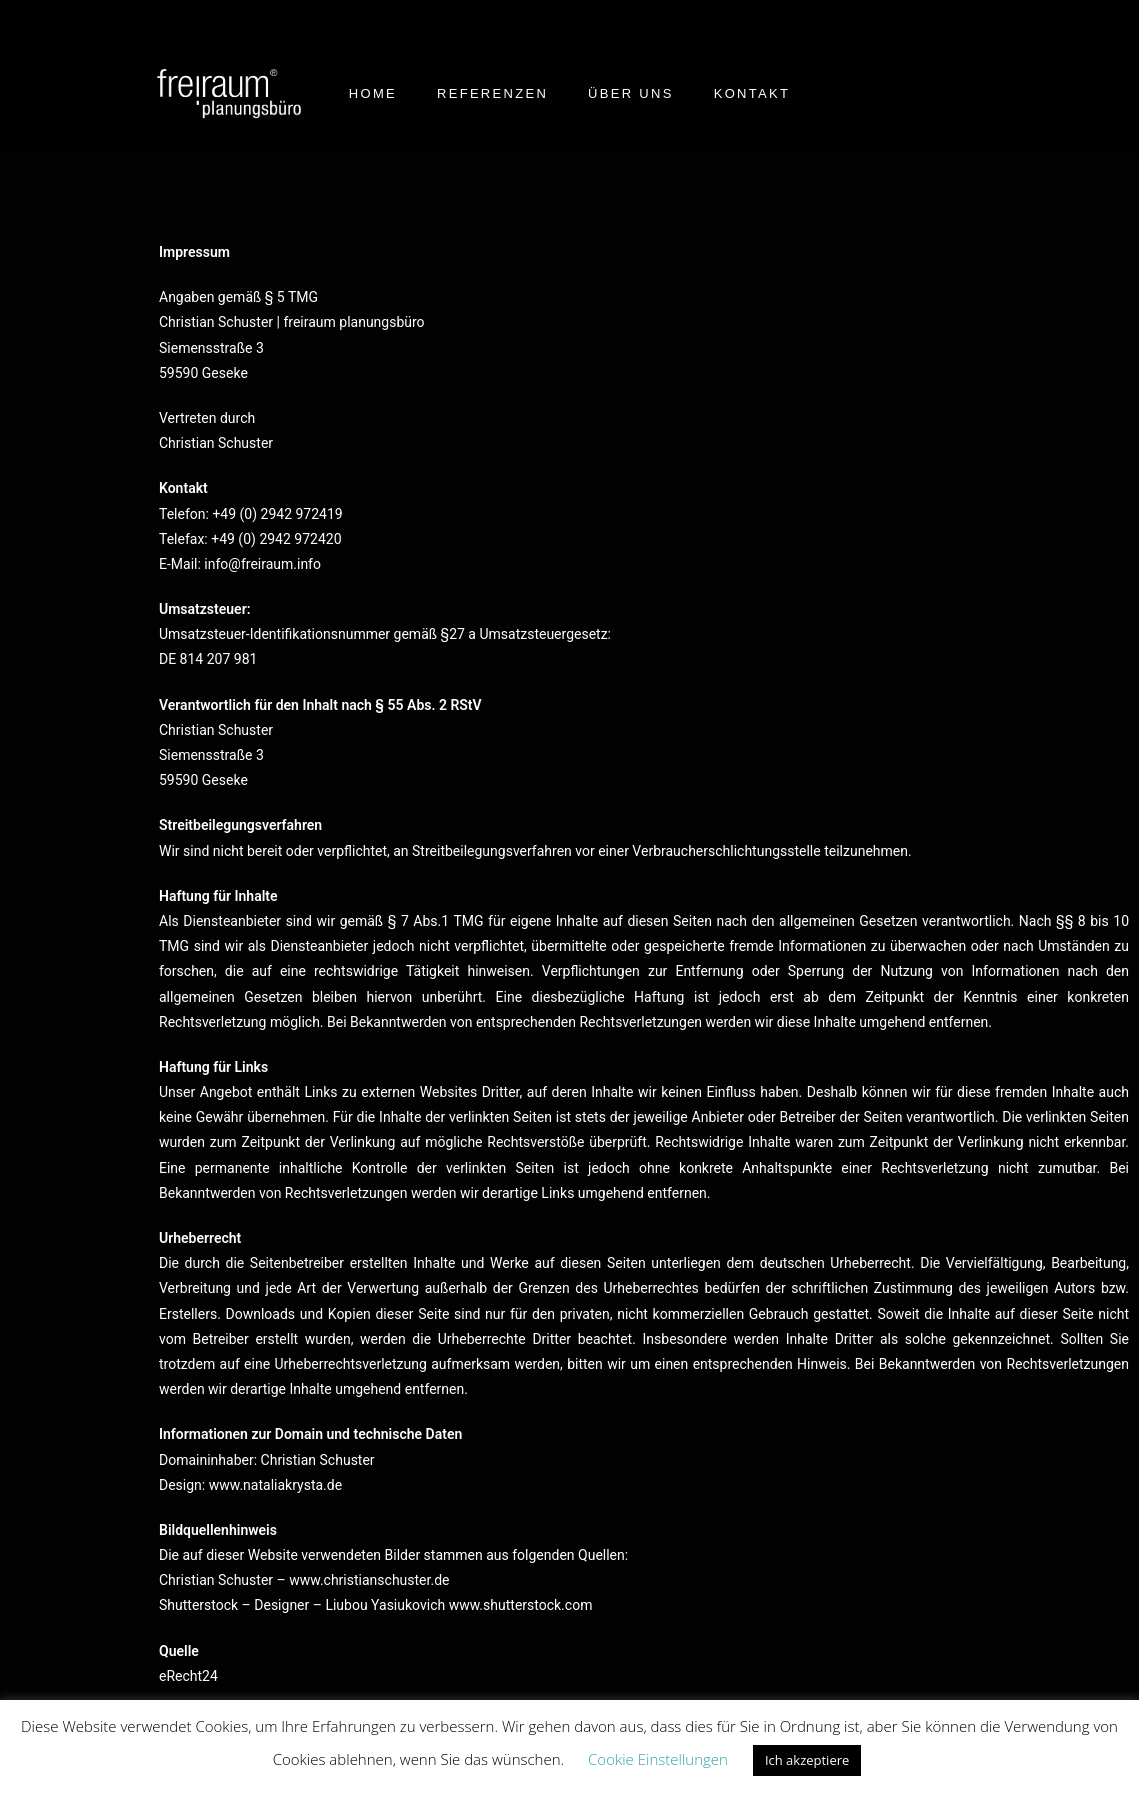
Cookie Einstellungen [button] (658, 1759)
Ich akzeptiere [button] (807, 1760)
